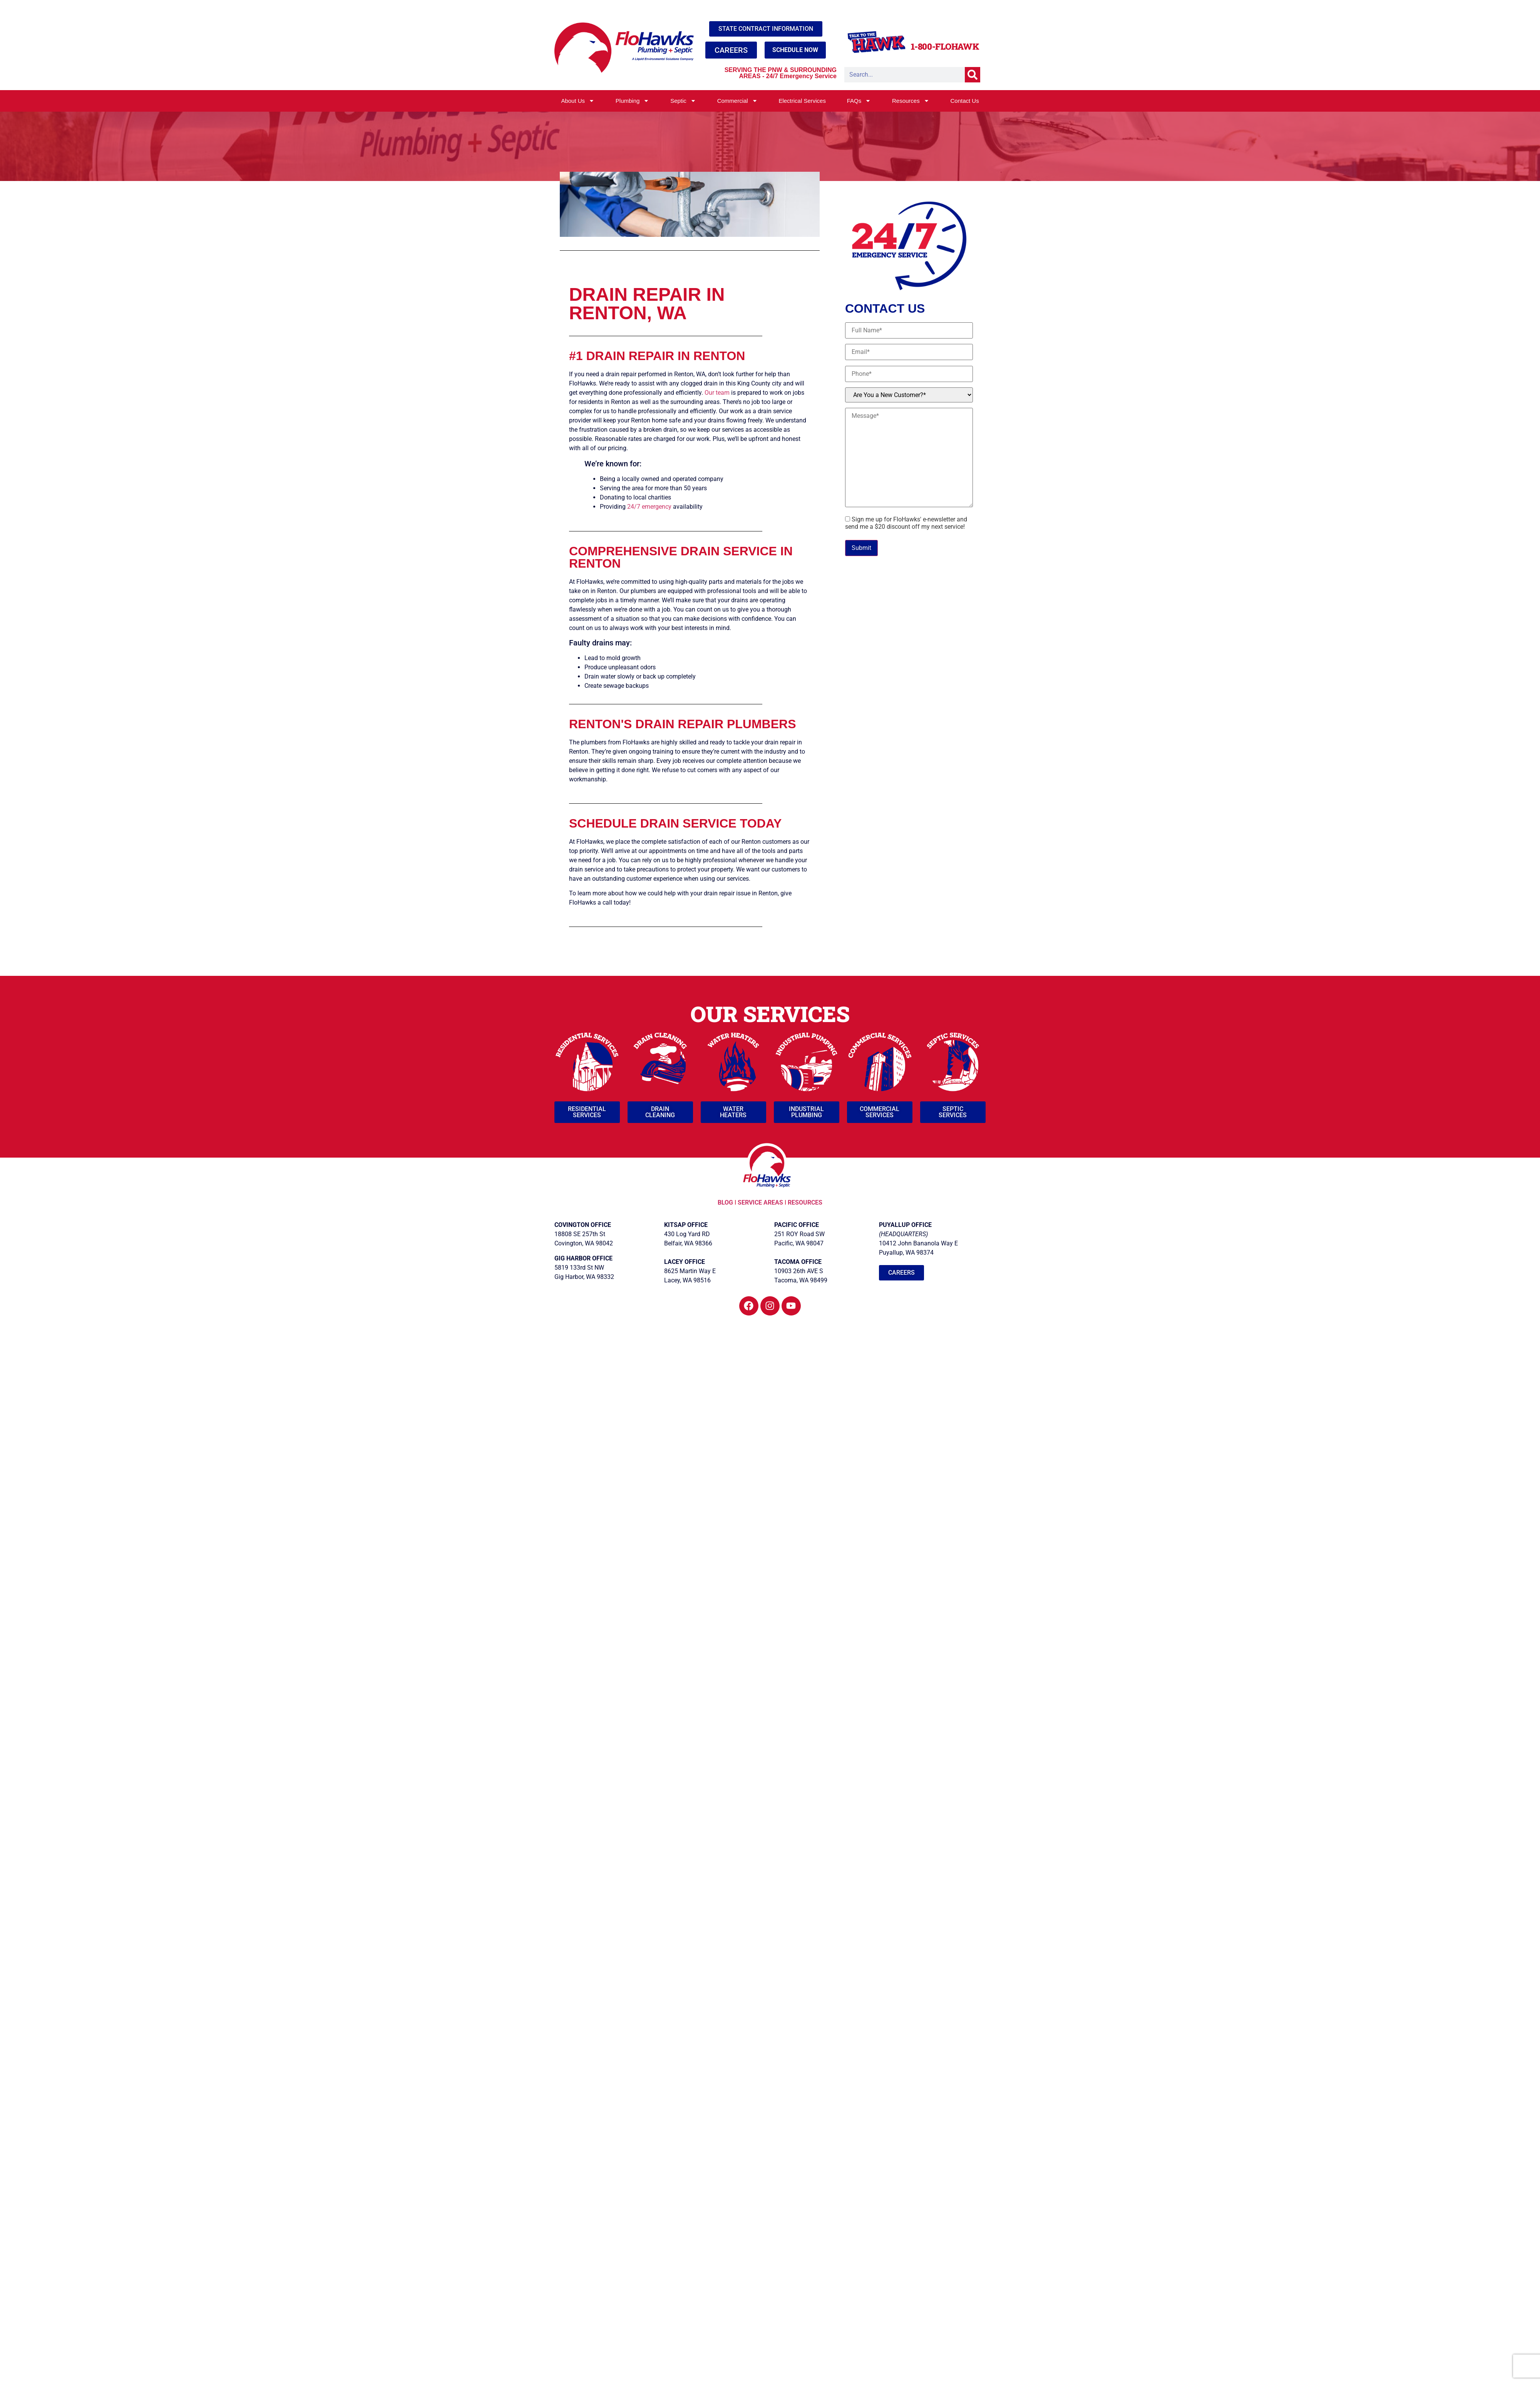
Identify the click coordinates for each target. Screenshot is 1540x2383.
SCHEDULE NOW (795, 50)
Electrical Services (802, 100)
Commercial (737, 100)
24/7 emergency (649, 506)
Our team (717, 392)
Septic (683, 100)
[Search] (972, 74)
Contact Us (964, 100)
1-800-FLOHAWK (945, 46)
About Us (577, 100)
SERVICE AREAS (760, 1202)
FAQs (859, 100)
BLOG (726, 1202)
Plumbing (632, 100)
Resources (910, 100)
